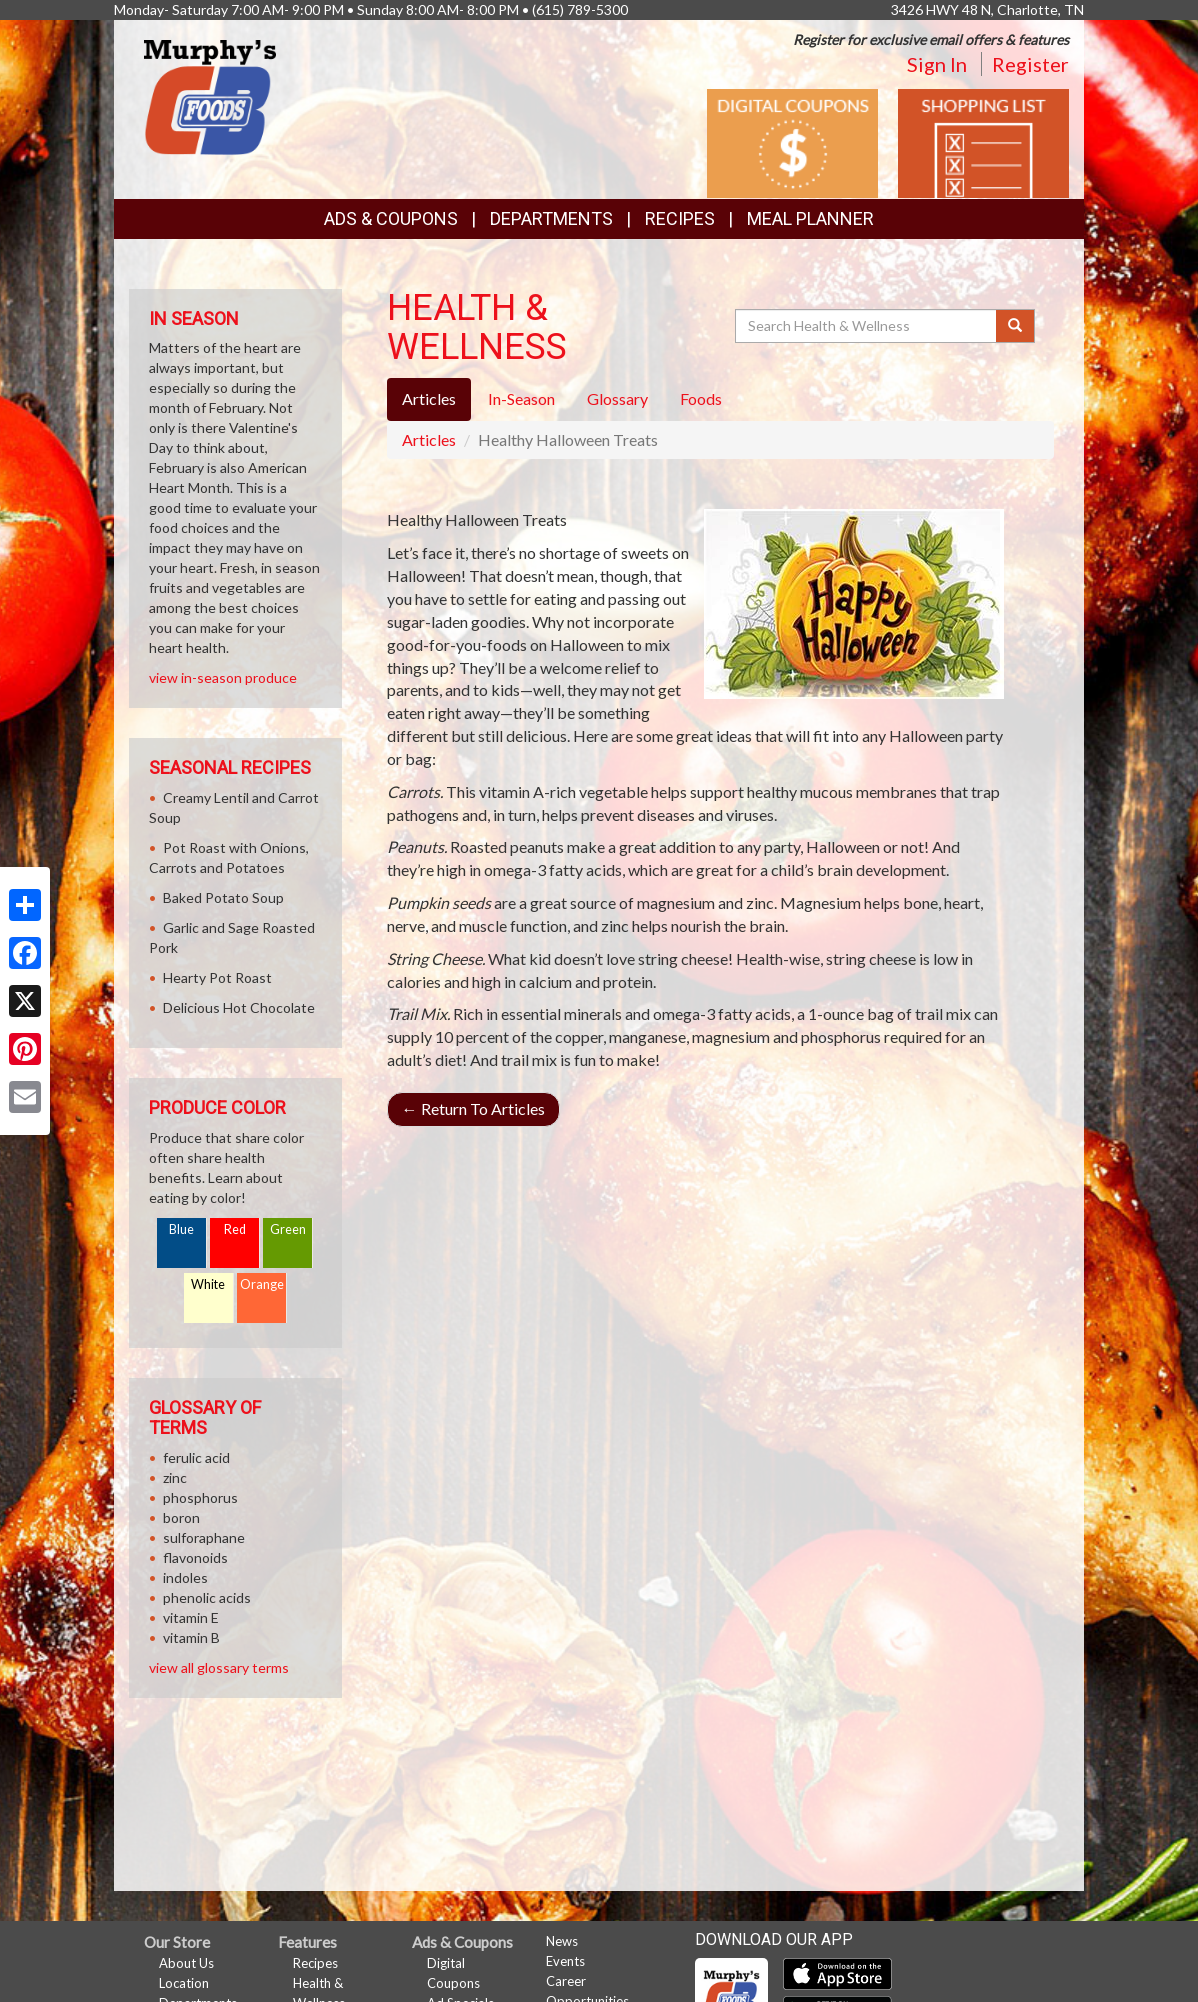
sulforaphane (204, 1537)
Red (235, 1229)
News (562, 1941)
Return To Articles (473, 1108)
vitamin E (191, 1617)
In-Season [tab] (521, 398)
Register (1030, 64)
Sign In (937, 64)
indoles (185, 1577)
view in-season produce (223, 677)
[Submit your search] (1015, 326)
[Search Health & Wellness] (867, 326)
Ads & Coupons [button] (391, 218)
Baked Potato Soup (223, 897)
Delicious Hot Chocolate (239, 1007)
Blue (181, 1229)
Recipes (680, 218)
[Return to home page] (210, 95)
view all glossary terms (219, 1667)
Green (288, 1229)
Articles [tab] (429, 398)
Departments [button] (551, 218)
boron (181, 1517)
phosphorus (200, 1497)
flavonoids (195, 1557)
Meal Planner (810, 218)
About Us (186, 1963)
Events (565, 1961)
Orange (262, 1284)
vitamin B (191, 1637)
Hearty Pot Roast (217, 977)
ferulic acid (196, 1457)
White (208, 1284)
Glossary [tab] (617, 398)
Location (184, 1983)
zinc (175, 1477)
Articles (429, 439)
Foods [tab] (701, 398)
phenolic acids (207, 1597)
